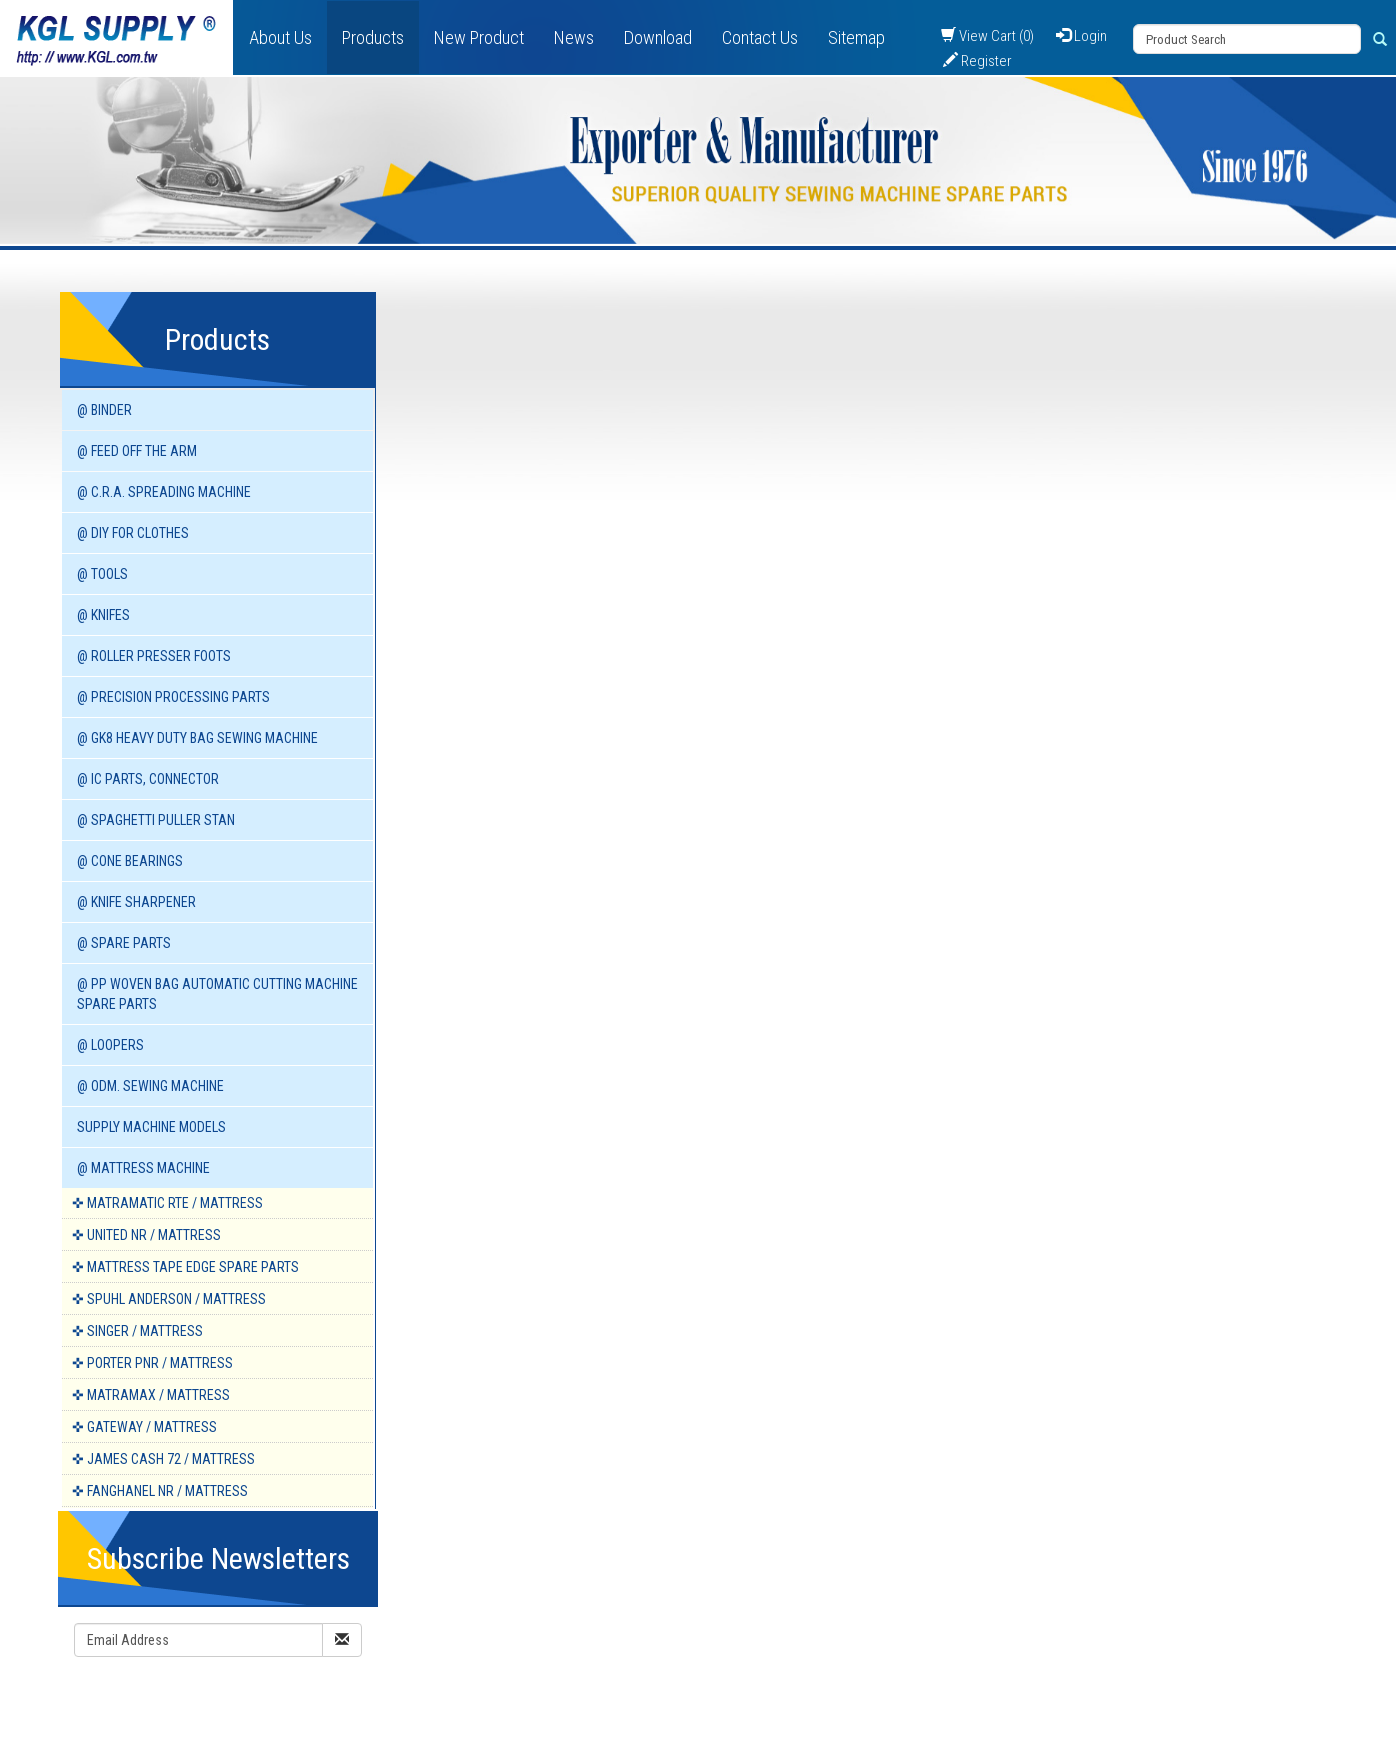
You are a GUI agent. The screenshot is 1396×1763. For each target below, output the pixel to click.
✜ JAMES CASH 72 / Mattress (163, 1459)
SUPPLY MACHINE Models (151, 1127)
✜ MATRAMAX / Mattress (151, 1395)
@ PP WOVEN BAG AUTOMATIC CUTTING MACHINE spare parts (217, 994)
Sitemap (856, 37)
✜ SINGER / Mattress (137, 1331)
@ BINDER (104, 410)
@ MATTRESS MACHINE (143, 1168)
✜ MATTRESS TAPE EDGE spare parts (185, 1267)
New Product (479, 37)
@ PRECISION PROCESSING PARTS (173, 697)
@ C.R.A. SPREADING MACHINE (164, 492)
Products (373, 37)
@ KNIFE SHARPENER (136, 902)
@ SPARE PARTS (124, 943)
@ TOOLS (102, 574)
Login (1081, 36)
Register (977, 61)
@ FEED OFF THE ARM (137, 451)
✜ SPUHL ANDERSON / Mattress (169, 1299)
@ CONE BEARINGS (130, 861)
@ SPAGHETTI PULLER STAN (156, 820)
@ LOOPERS (110, 1045)
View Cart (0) (987, 36)
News (574, 37)
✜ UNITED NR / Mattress (146, 1235)
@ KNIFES (103, 615)
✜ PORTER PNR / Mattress (152, 1363)
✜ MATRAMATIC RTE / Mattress (167, 1203)
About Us (280, 37)
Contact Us (760, 37)
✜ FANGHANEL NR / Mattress (160, 1491)
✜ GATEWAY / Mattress (144, 1427)
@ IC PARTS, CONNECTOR (148, 779)
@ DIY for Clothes (133, 533)
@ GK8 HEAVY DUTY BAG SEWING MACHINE (197, 738)
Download (658, 37)
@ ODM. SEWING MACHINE (150, 1086)
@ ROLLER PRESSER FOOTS (154, 656)
